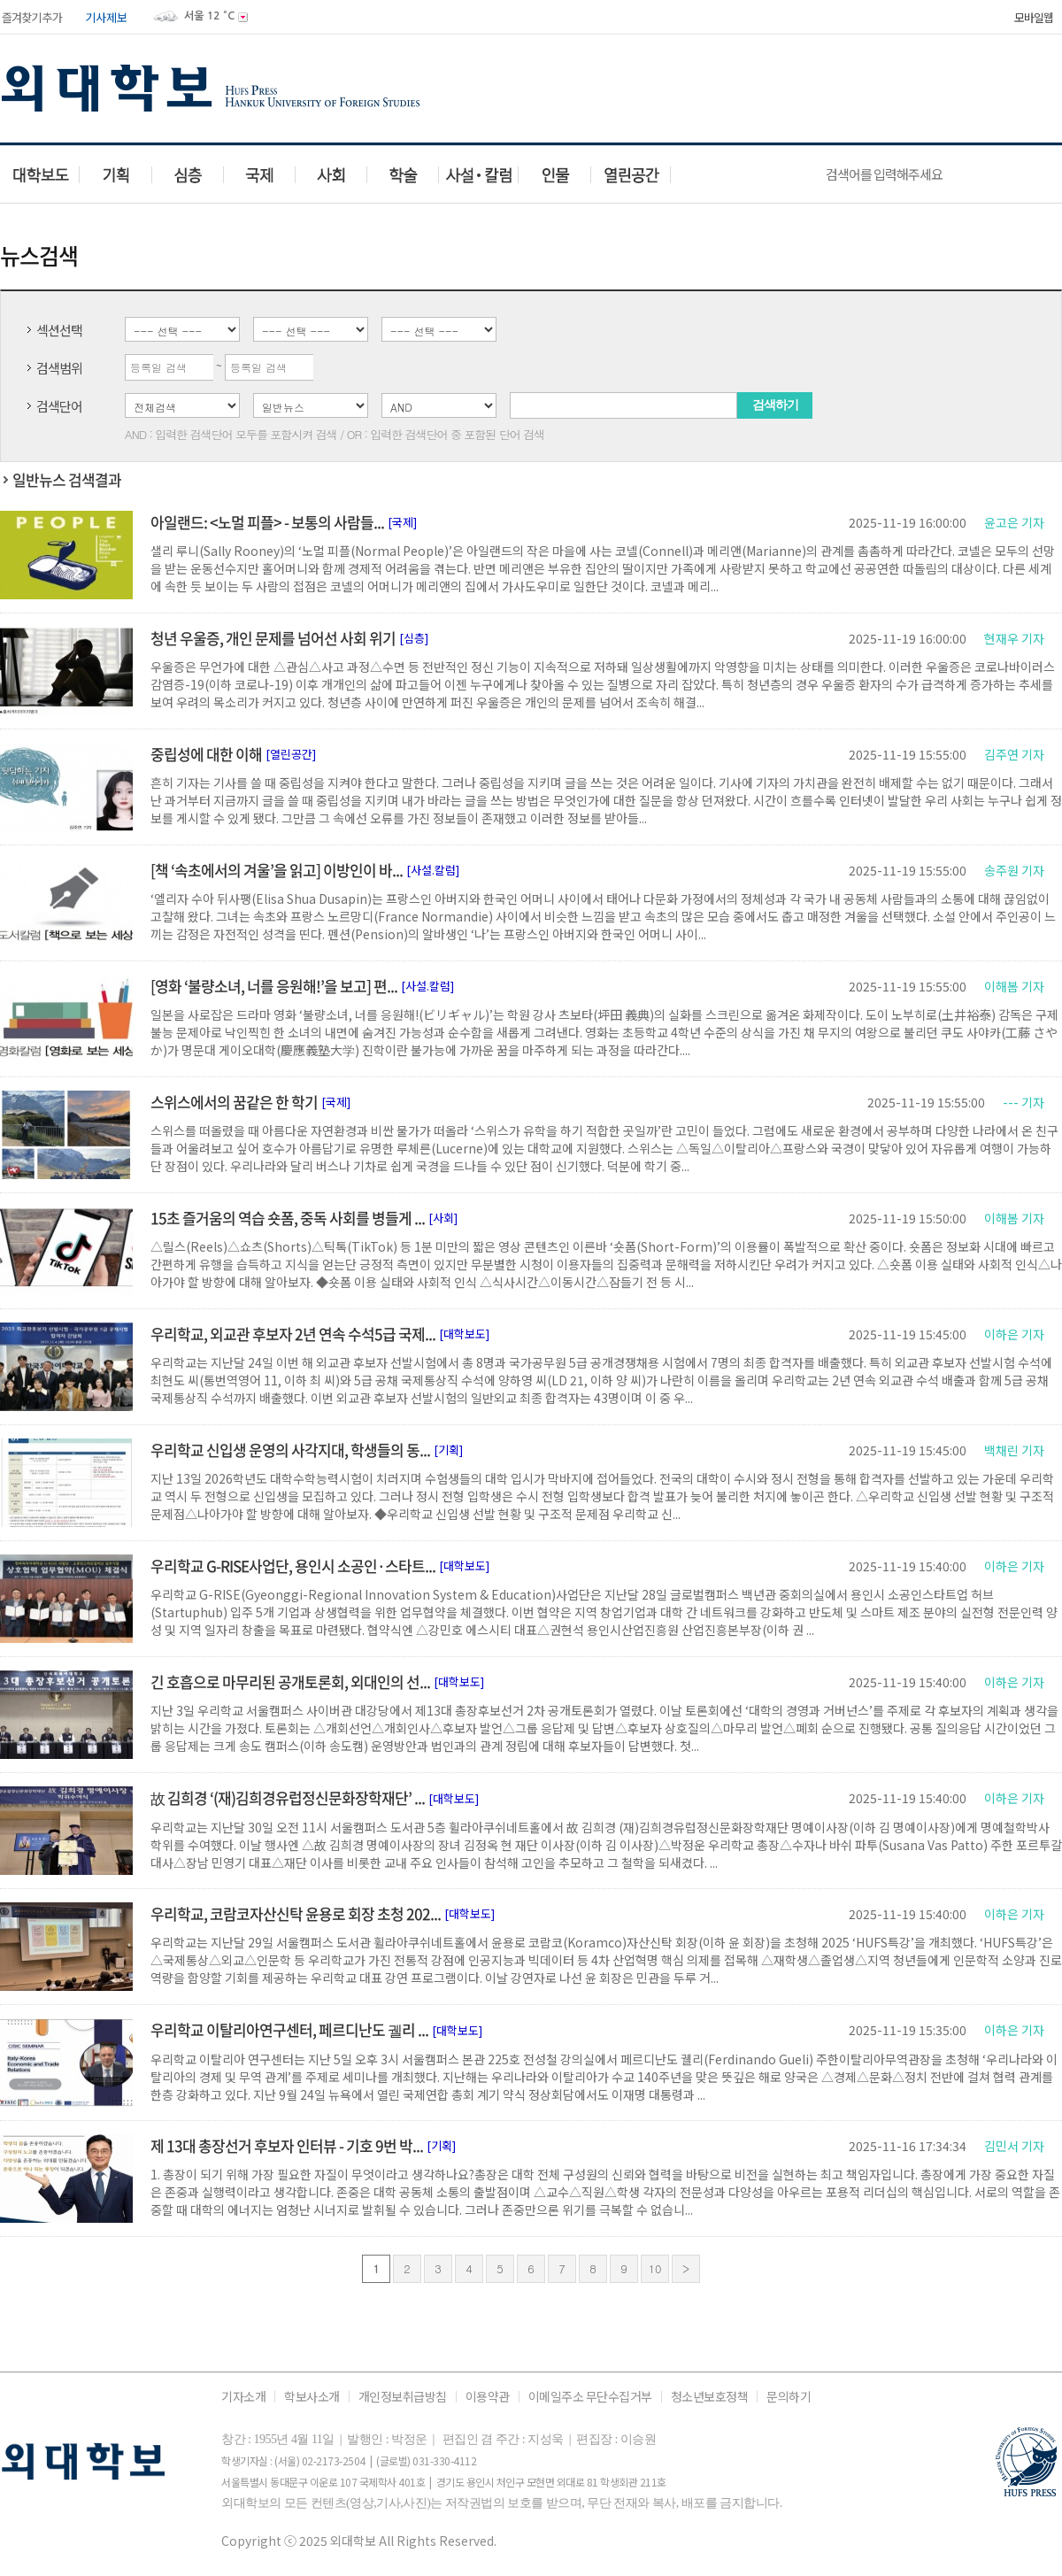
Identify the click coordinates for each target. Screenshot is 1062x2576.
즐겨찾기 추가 (31, 17)
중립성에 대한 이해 (206, 754)
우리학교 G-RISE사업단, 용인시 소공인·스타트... (292, 1565)
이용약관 (488, 2396)
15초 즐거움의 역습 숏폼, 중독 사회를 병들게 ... (287, 1218)
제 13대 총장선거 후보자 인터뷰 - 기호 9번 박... (286, 2145)
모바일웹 (1033, 17)
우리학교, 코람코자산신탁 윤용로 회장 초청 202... (295, 1913)
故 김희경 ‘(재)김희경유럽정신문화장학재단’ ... (287, 1797)
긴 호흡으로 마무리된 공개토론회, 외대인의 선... (290, 1681)
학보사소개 (312, 2396)
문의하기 (788, 2396)
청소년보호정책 (710, 2396)
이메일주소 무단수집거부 (590, 2396)
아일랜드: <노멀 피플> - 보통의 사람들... (267, 522)
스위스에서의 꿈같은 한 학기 (234, 1102)
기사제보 (106, 17)
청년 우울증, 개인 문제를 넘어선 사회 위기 (273, 638)
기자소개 (243, 2396)
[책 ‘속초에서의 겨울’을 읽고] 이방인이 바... (276, 870)
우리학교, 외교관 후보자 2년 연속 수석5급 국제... (292, 1334)
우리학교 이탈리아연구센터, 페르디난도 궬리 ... (289, 2029)
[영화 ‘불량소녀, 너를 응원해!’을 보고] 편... (273, 986)
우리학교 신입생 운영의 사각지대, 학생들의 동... (290, 1449)
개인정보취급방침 (402, 2396)
